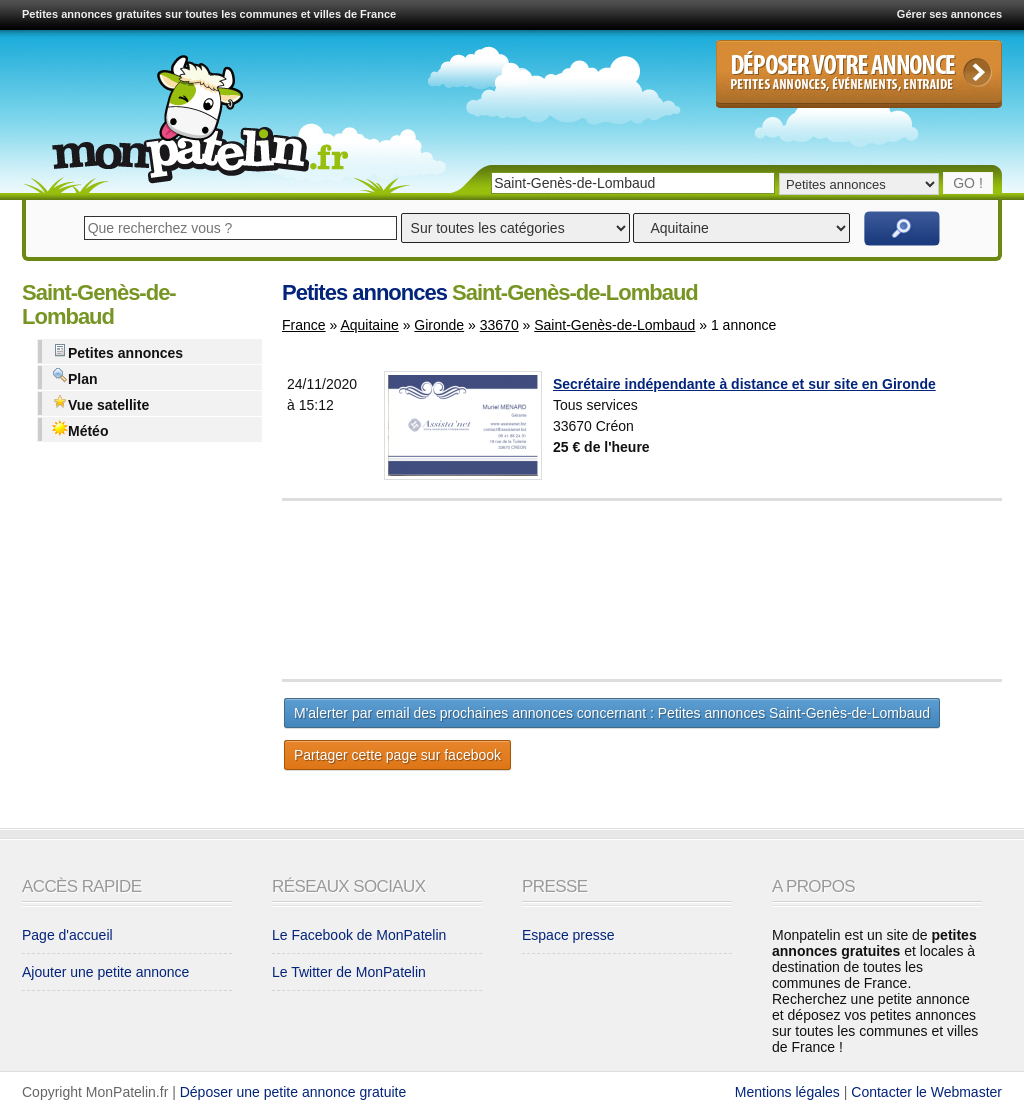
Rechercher (902, 228)
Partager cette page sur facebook (397, 755)
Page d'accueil (67, 935)
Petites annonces (117, 351)
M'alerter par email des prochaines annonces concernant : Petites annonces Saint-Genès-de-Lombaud (612, 713)
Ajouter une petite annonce (105, 972)
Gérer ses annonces (949, 14)
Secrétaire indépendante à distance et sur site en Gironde (744, 384)
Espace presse (568, 935)
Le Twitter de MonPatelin (349, 972)
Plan (75, 377)
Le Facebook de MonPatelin (359, 935)
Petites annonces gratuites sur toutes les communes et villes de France (209, 14)
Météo (80, 429)
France (304, 325)
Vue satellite (100, 403)
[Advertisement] (691, 590)
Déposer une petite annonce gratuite (293, 1092)
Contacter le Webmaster (926, 1092)
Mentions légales (787, 1092)
